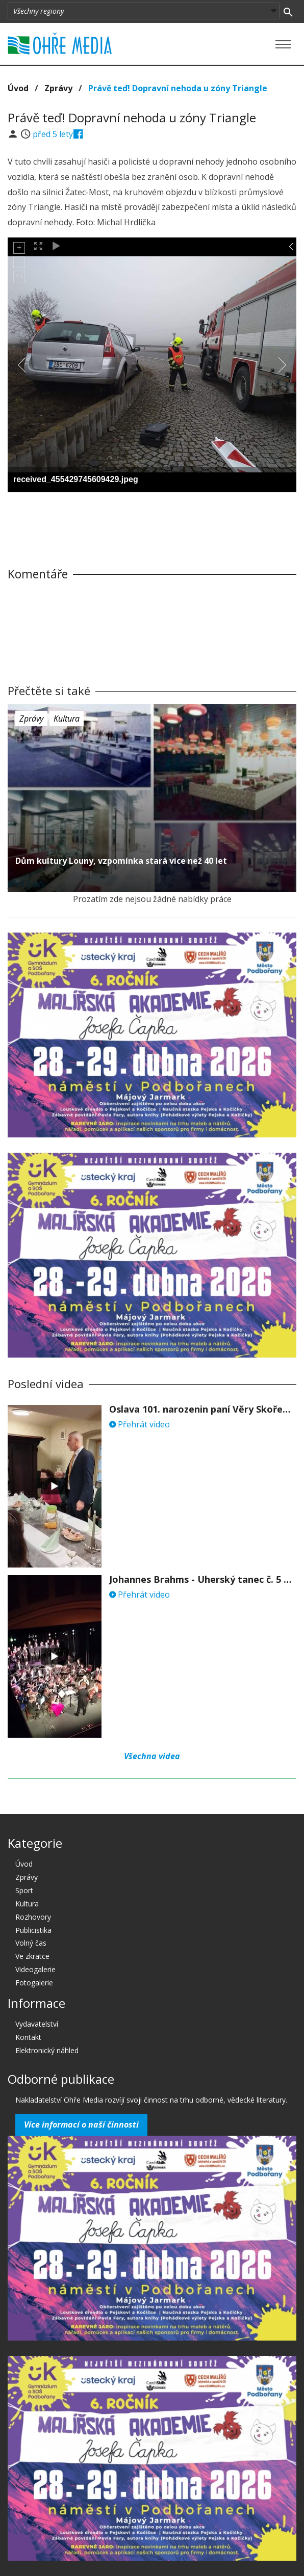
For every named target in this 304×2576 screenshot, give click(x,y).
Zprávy (58, 88)
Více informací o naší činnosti (81, 2124)
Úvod (18, 88)
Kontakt (28, 2037)
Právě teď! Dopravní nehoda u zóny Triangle (177, 88)
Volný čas (30, 1943)
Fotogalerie (34, 1982)
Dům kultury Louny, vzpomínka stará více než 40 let (121, 860)
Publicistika (33, 1930)
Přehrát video (139, 1424)
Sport (24, 1890)
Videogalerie (35, 1969)
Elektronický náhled (47, 2050)
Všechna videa (152, 1756)
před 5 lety (53, 134)
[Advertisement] (152, 520)
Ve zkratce (32, 1956)
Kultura (67, 718)
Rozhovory (33, 1917)
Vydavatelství (36, 2024)
